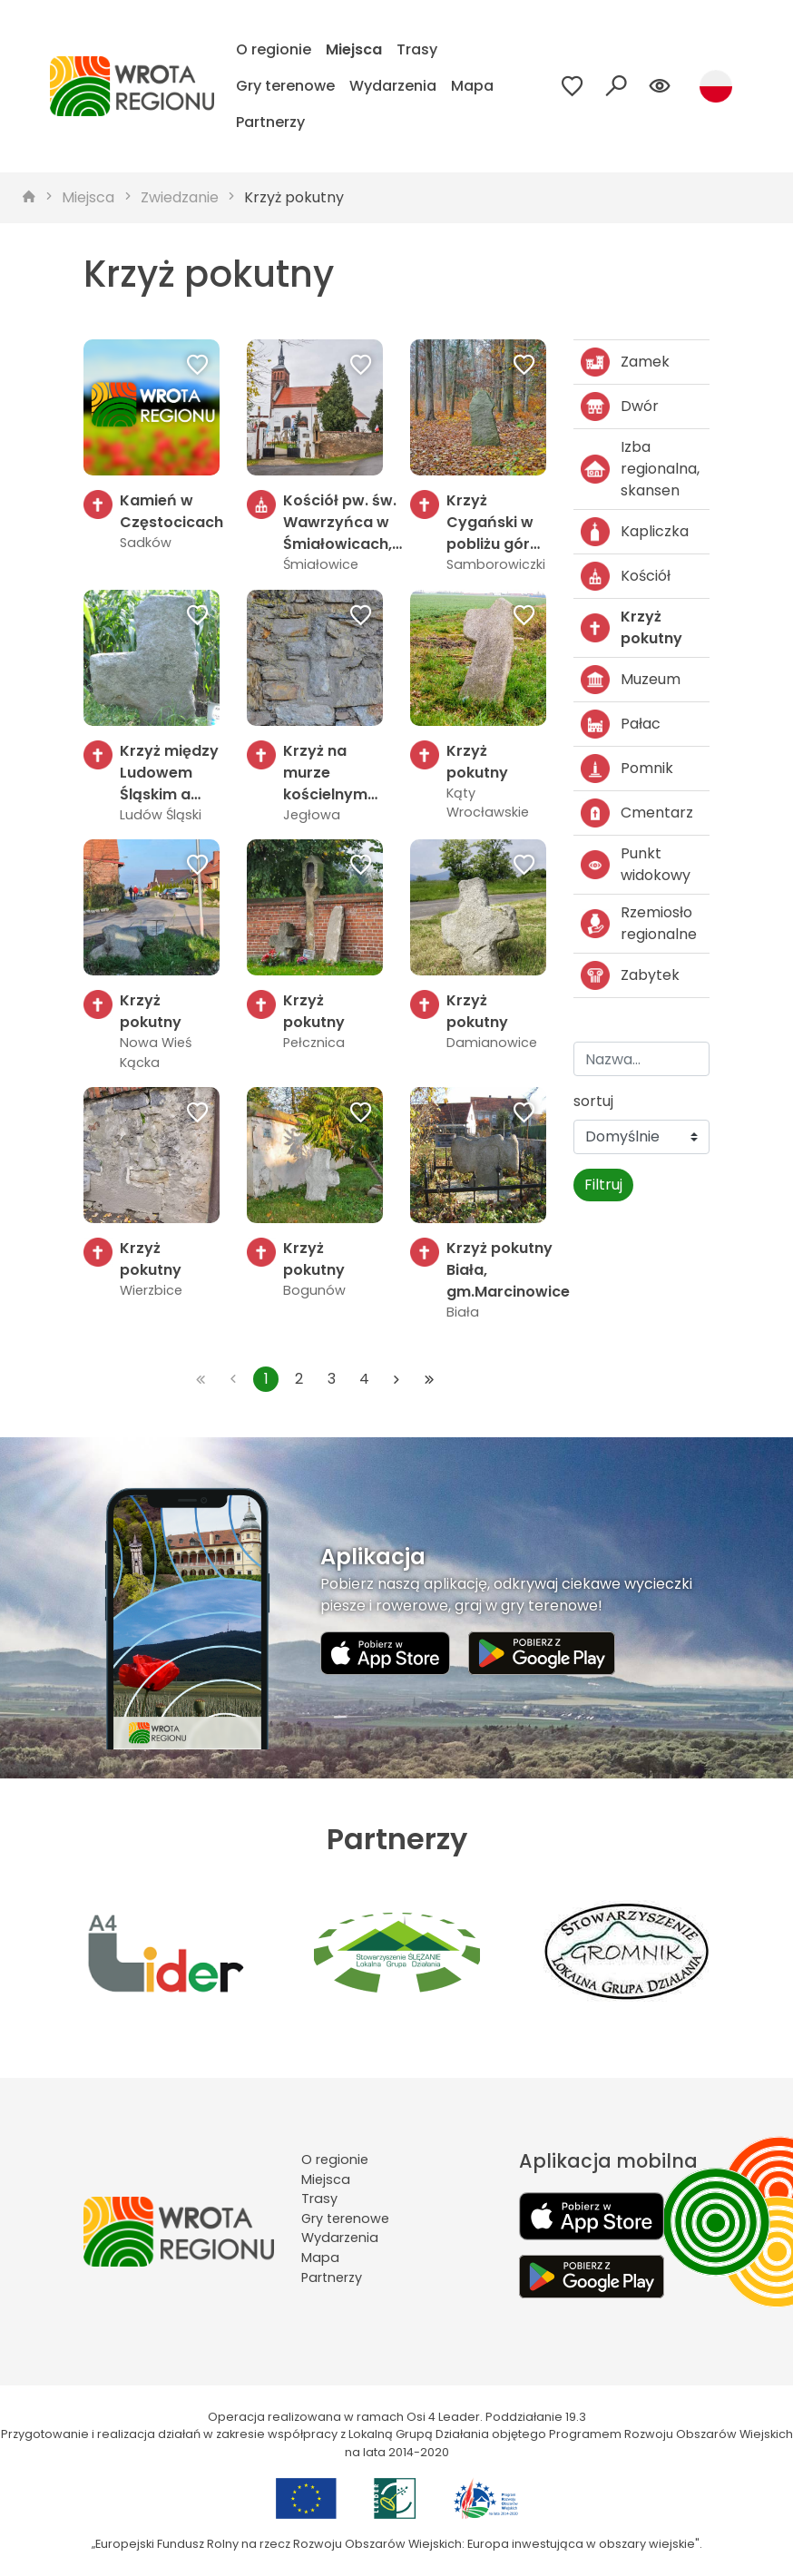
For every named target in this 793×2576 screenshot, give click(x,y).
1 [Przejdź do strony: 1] (266, 1378)
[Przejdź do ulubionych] (572, 86)
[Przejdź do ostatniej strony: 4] (429, 1379)
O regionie (273, 49)
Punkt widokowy (635, 864)
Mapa (472, 85)
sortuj (593, 1101)
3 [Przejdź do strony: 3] (332, 1378)
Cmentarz (637, 813)
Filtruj (603, 1184)
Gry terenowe (285, 85)
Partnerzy (270, 122)
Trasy (416, 49)
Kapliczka (635, 531)
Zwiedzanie (180, 197)
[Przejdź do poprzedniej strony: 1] (233, 1379)
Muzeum (630, 679)
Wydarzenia (392, 85)
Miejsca (354, 49)
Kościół (626, 576)
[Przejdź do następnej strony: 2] (396, 1379)
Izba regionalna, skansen (640, 468)
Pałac (621, 724)
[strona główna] (29, 198)
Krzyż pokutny (294, 197)
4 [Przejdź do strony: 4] (364, 1378)
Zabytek (630, 975)
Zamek (625, 362)
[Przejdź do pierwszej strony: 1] (200, 1379)
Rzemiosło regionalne (639, 923)
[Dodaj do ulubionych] (198, 366)
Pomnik (627, 768)
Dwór (620, 406)
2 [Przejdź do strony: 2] (299, 1378)
